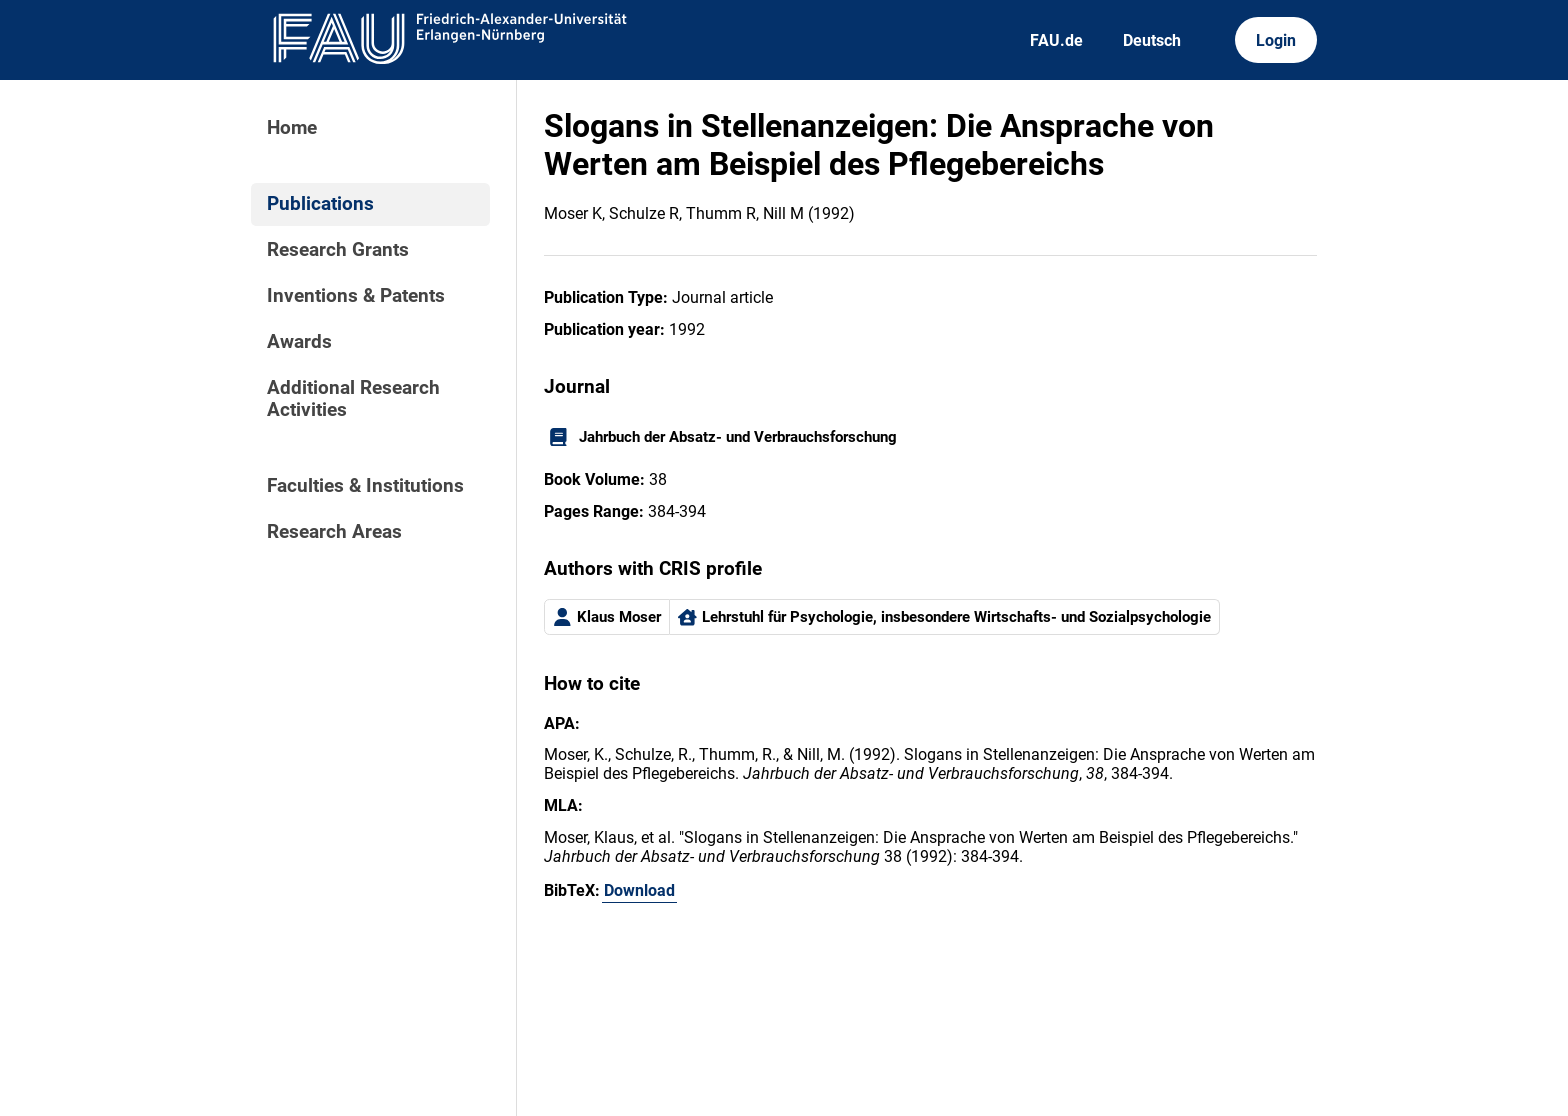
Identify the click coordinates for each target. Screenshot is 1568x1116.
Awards (299, 342)
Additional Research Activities (353, 399)
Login (1276, 40)
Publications (320, 204)
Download (639, 890)
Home (292, 128)
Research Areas (334, 532)
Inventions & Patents (356, 296)
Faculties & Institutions (365, 486)
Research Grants (338, 250)
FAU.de (1056, 40)
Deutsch (1152, 40)
